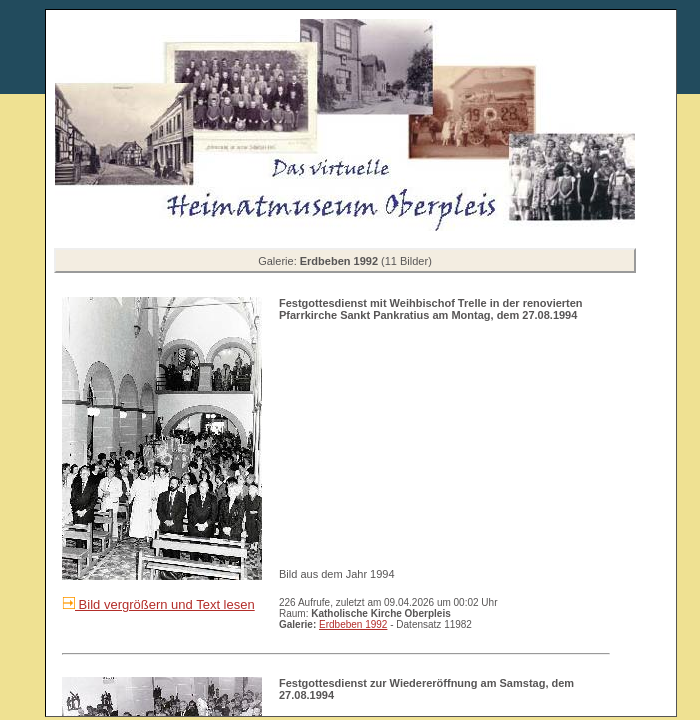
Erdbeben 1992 (353, 624)
